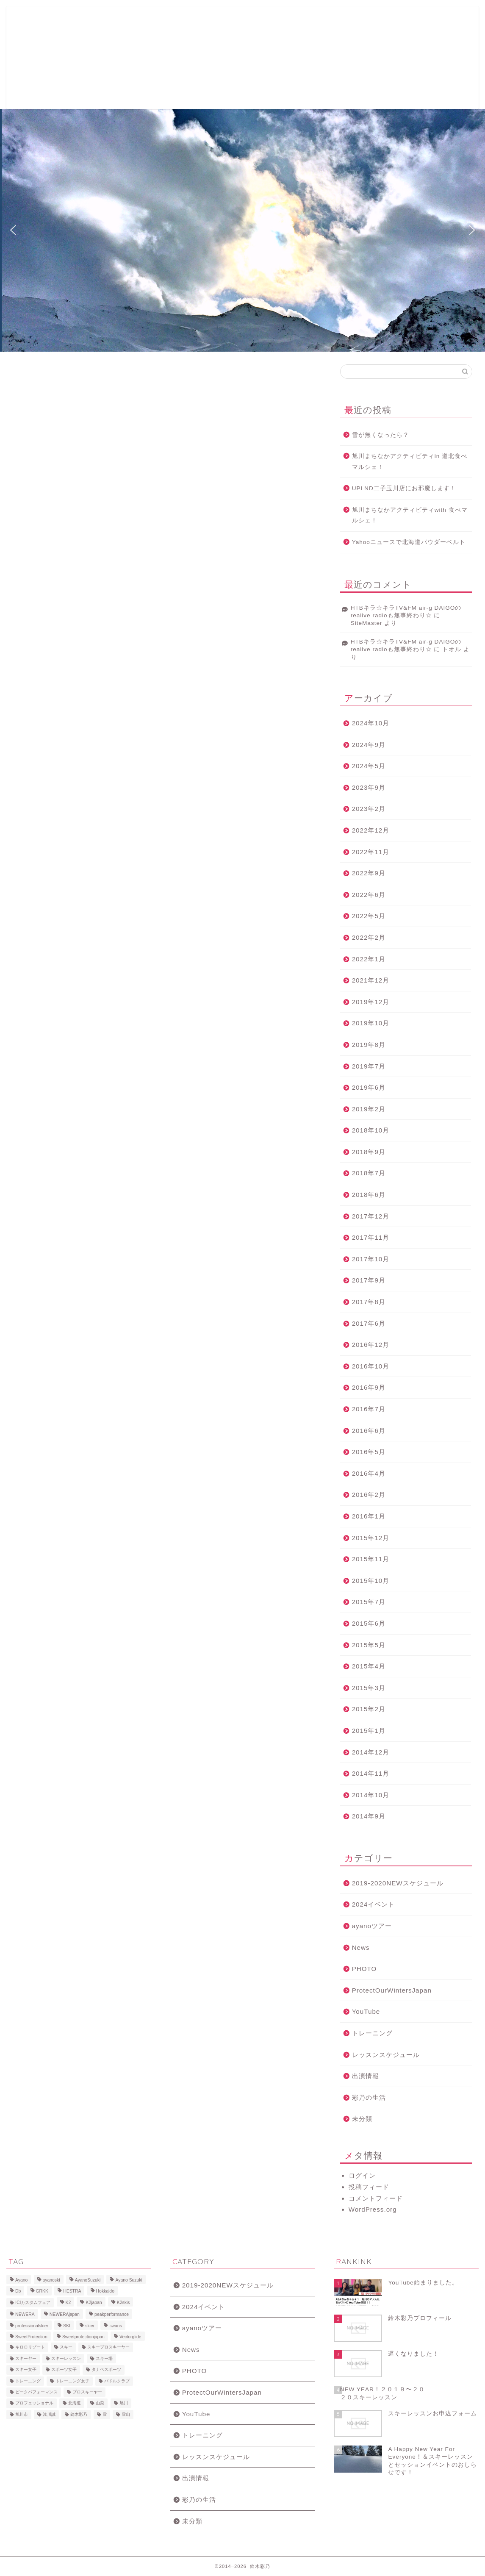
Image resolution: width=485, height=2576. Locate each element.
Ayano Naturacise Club (349, 20)
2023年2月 (368, 808)
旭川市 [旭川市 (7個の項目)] (21, 2414)
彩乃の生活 (369, 2097)
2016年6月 (368, 1430)
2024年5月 (368, 765)
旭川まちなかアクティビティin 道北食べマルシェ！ (409, 461)
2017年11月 (371, 1237)
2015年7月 (368, 1601)
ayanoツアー (372, 1925)
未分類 (362, 2118)
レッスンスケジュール (386, 2054)
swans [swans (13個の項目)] (115, 2325)
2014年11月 (371, 1773)
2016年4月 (368, 1473)
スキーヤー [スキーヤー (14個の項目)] (25, 2358)
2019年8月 (368, 1044)
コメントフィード (376, 2198)
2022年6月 (368, 894)
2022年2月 (368, 937)
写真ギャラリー (286, 20)
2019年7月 (368, 1066)
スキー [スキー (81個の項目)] (66, 2347)
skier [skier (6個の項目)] (89, 2325)
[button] (13, 230)
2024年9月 (368, 744)
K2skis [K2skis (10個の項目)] (123, 2302)
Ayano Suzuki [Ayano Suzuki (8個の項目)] (128, 2280)
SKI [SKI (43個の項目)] (66, 2325)
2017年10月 (371, 1259)
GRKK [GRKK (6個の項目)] (42, 2291)
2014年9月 (368, 1816)
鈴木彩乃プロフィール (227, 20)
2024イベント (373, 1904)
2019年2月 (368, 1109)
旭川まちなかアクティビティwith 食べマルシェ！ (410, 515)
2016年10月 (371, 1366)
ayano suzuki (44, 57)
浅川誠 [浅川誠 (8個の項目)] (49, 2414)
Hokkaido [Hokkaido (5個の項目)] (105, 2291)
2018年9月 (368, 1151)
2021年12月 (371, 980)
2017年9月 (368, 1280)
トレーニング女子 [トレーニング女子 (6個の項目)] (72, 2381)
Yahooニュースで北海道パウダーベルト (409, 542)
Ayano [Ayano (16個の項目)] (21, 2280)
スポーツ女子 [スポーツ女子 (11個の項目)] (64, 2370)
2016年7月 (368, 1409)
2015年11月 (371, 1559)
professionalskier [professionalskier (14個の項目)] (31, 2325)
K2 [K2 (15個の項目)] (68, 2302)
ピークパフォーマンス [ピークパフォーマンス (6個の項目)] (36, 2392)
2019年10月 (371, 1023)
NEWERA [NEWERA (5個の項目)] (25, 2314)
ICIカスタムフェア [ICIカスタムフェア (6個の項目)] (32, 2302)
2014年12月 (371, 1752)
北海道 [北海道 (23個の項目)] (74, 2403)
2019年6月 (368, 1087)
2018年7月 (368, 1173)
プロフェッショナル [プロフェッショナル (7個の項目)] (34, 2403)
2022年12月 (371, 830)
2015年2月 (368, 1709)
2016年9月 (368, 1387)
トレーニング (372, 2033)
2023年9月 (368, 787)
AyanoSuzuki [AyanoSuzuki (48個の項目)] (87, 2280)
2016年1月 (368, 1516)
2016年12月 (371, 1344)
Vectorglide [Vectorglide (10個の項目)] (130, 2336)
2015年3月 (368, 1687)
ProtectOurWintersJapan (392, 1990)
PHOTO (364, 1968)
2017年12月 (371, 1216)
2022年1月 (368, 959)
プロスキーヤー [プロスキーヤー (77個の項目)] (87, 2392)
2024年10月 (371, 723)
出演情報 (365, 2075)
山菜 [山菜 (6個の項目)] (100, 2403)
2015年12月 (371, 1537)
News (361, 1947)
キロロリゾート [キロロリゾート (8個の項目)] (30, 2347)
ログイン (362, 2175)
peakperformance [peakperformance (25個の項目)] (111, 2314)
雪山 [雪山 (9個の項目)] (126, 2414)
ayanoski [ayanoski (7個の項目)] (51, 2280)
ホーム (88, 20)
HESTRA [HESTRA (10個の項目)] (72, 2291)
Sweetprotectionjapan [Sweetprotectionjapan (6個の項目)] (83, 2336)
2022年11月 (371, 851)
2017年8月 (368, 1301)
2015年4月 (368, 1666)
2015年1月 (368, 1730)
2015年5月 (368, 1645)
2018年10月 (371, 1130)
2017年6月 (368, 1323)
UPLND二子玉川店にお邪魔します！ (404, 488)
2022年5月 (368, 915)
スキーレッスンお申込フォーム (148, 20)
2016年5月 (368, 1451)
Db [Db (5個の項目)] (18, 2291)
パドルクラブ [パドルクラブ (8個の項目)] (117, 2381)
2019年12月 (371, 1001)
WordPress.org (373, 2209)
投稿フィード (369, 2186)
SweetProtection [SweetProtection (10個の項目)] (31, 2336)
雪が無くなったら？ (380, 435)
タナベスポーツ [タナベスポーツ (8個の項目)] (106, 2370)
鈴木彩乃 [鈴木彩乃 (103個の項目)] (78, 2414)
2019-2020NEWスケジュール (397, 1883)
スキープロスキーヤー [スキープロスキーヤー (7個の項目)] (108, 2347)
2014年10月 (371, 1795)
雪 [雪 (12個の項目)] (105, 2414)
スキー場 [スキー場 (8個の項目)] (104, 2358)
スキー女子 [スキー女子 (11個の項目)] (25, 2370)
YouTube (366, 2011)
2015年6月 (368, 1623)
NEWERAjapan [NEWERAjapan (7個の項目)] (65, 2314)
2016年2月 (368, 1494)
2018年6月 (368, 1194)
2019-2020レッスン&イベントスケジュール (135, 36)
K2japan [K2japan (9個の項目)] (94, 2302)
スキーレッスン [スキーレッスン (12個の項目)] (66, 2358)
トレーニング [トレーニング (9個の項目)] (28, 2381)
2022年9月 (368, 873)
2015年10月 (371, 1580)
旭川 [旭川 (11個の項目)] (123, 2403)
